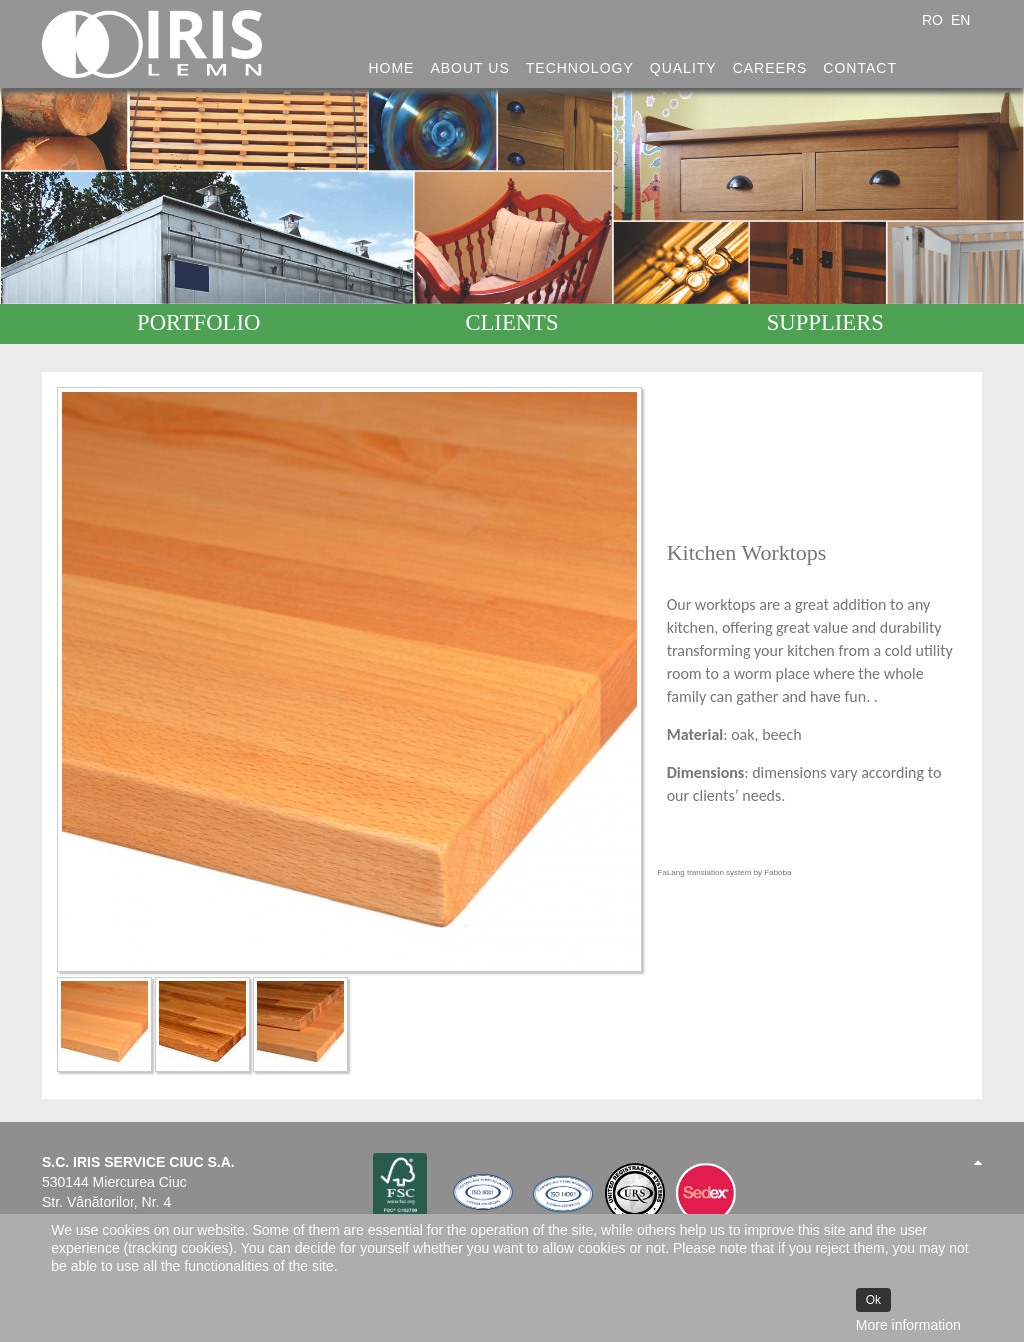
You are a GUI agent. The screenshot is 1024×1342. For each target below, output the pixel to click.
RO (934, 20)
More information (908, 1325)
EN (960, 20)
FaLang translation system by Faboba (725, 872)
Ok (873, 1300)
